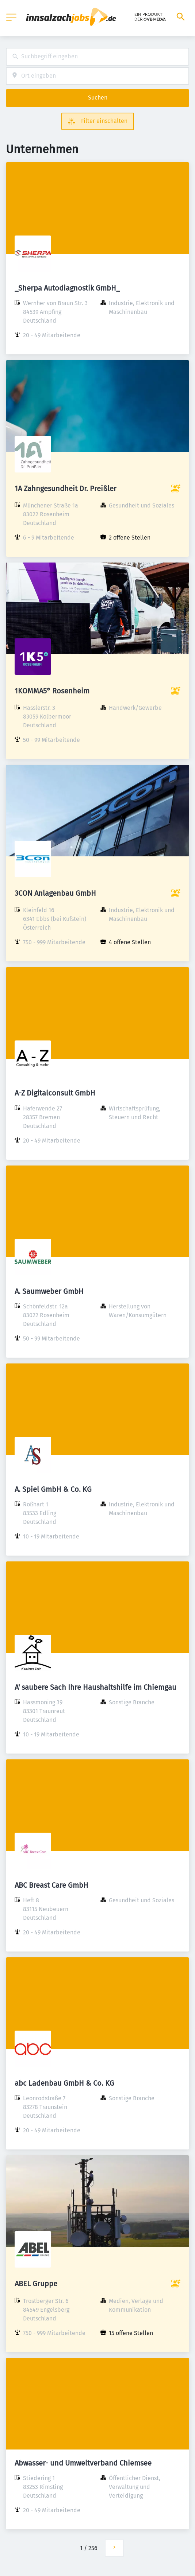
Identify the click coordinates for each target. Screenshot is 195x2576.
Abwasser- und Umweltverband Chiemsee (83, 2463)
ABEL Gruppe (36, 2283)
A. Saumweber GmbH (49, 1291)
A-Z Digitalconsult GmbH (55, 1093)
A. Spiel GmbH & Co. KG (53, 1489)
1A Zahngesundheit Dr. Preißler (65, 488)
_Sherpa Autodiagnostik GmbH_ (67, 288)
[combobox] (97, 57)
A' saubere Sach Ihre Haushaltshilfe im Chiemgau (95, 1687)
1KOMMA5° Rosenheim (52, 690)
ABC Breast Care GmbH (51, 1885)
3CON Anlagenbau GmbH (55, 893)
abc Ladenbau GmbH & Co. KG (64, 2083)
